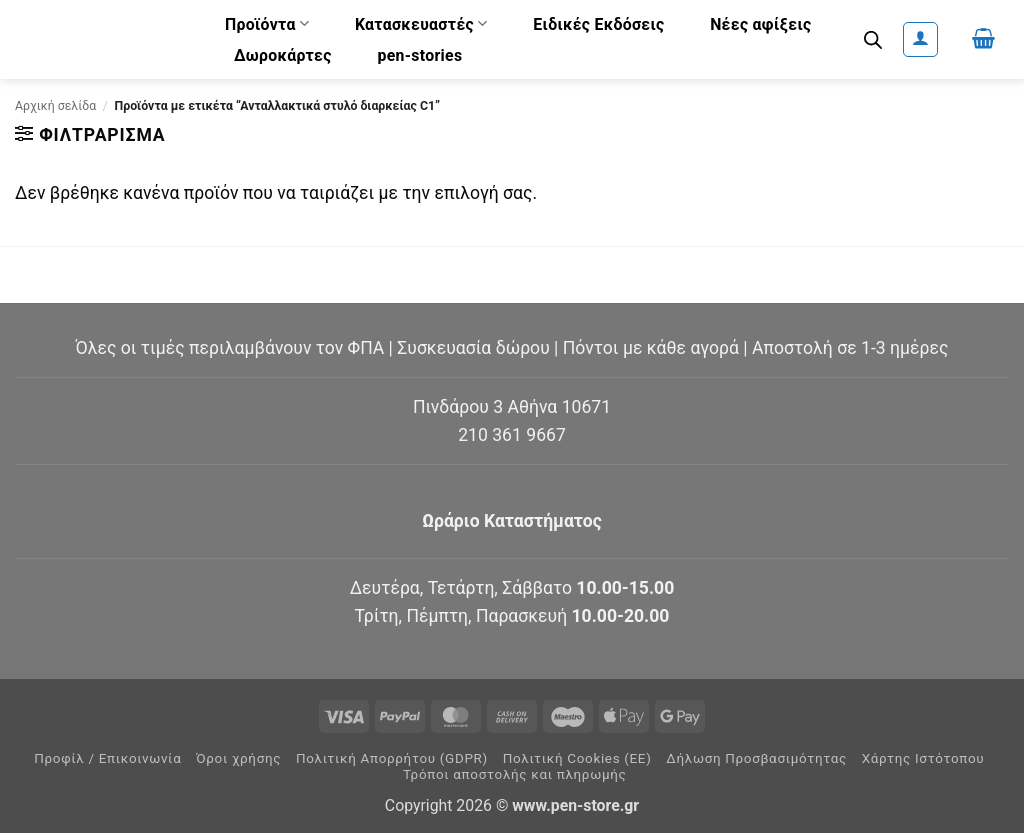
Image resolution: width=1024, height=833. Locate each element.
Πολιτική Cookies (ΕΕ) (577, 758)
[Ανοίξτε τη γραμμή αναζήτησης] (873, 40)
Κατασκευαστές (421, 23)
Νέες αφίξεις (760, 24)
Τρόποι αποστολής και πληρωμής (515, 774)
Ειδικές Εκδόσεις (598, 24)
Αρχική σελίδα (55, 106)
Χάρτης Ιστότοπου (923, 758)
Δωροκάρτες (283, 55)
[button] (920, 39)
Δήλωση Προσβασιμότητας (756, 758)
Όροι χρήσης (238, 758)
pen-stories (419, 55)
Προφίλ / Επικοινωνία (107, 758)
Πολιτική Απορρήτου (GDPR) (392, 758)
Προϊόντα (267, 23)
